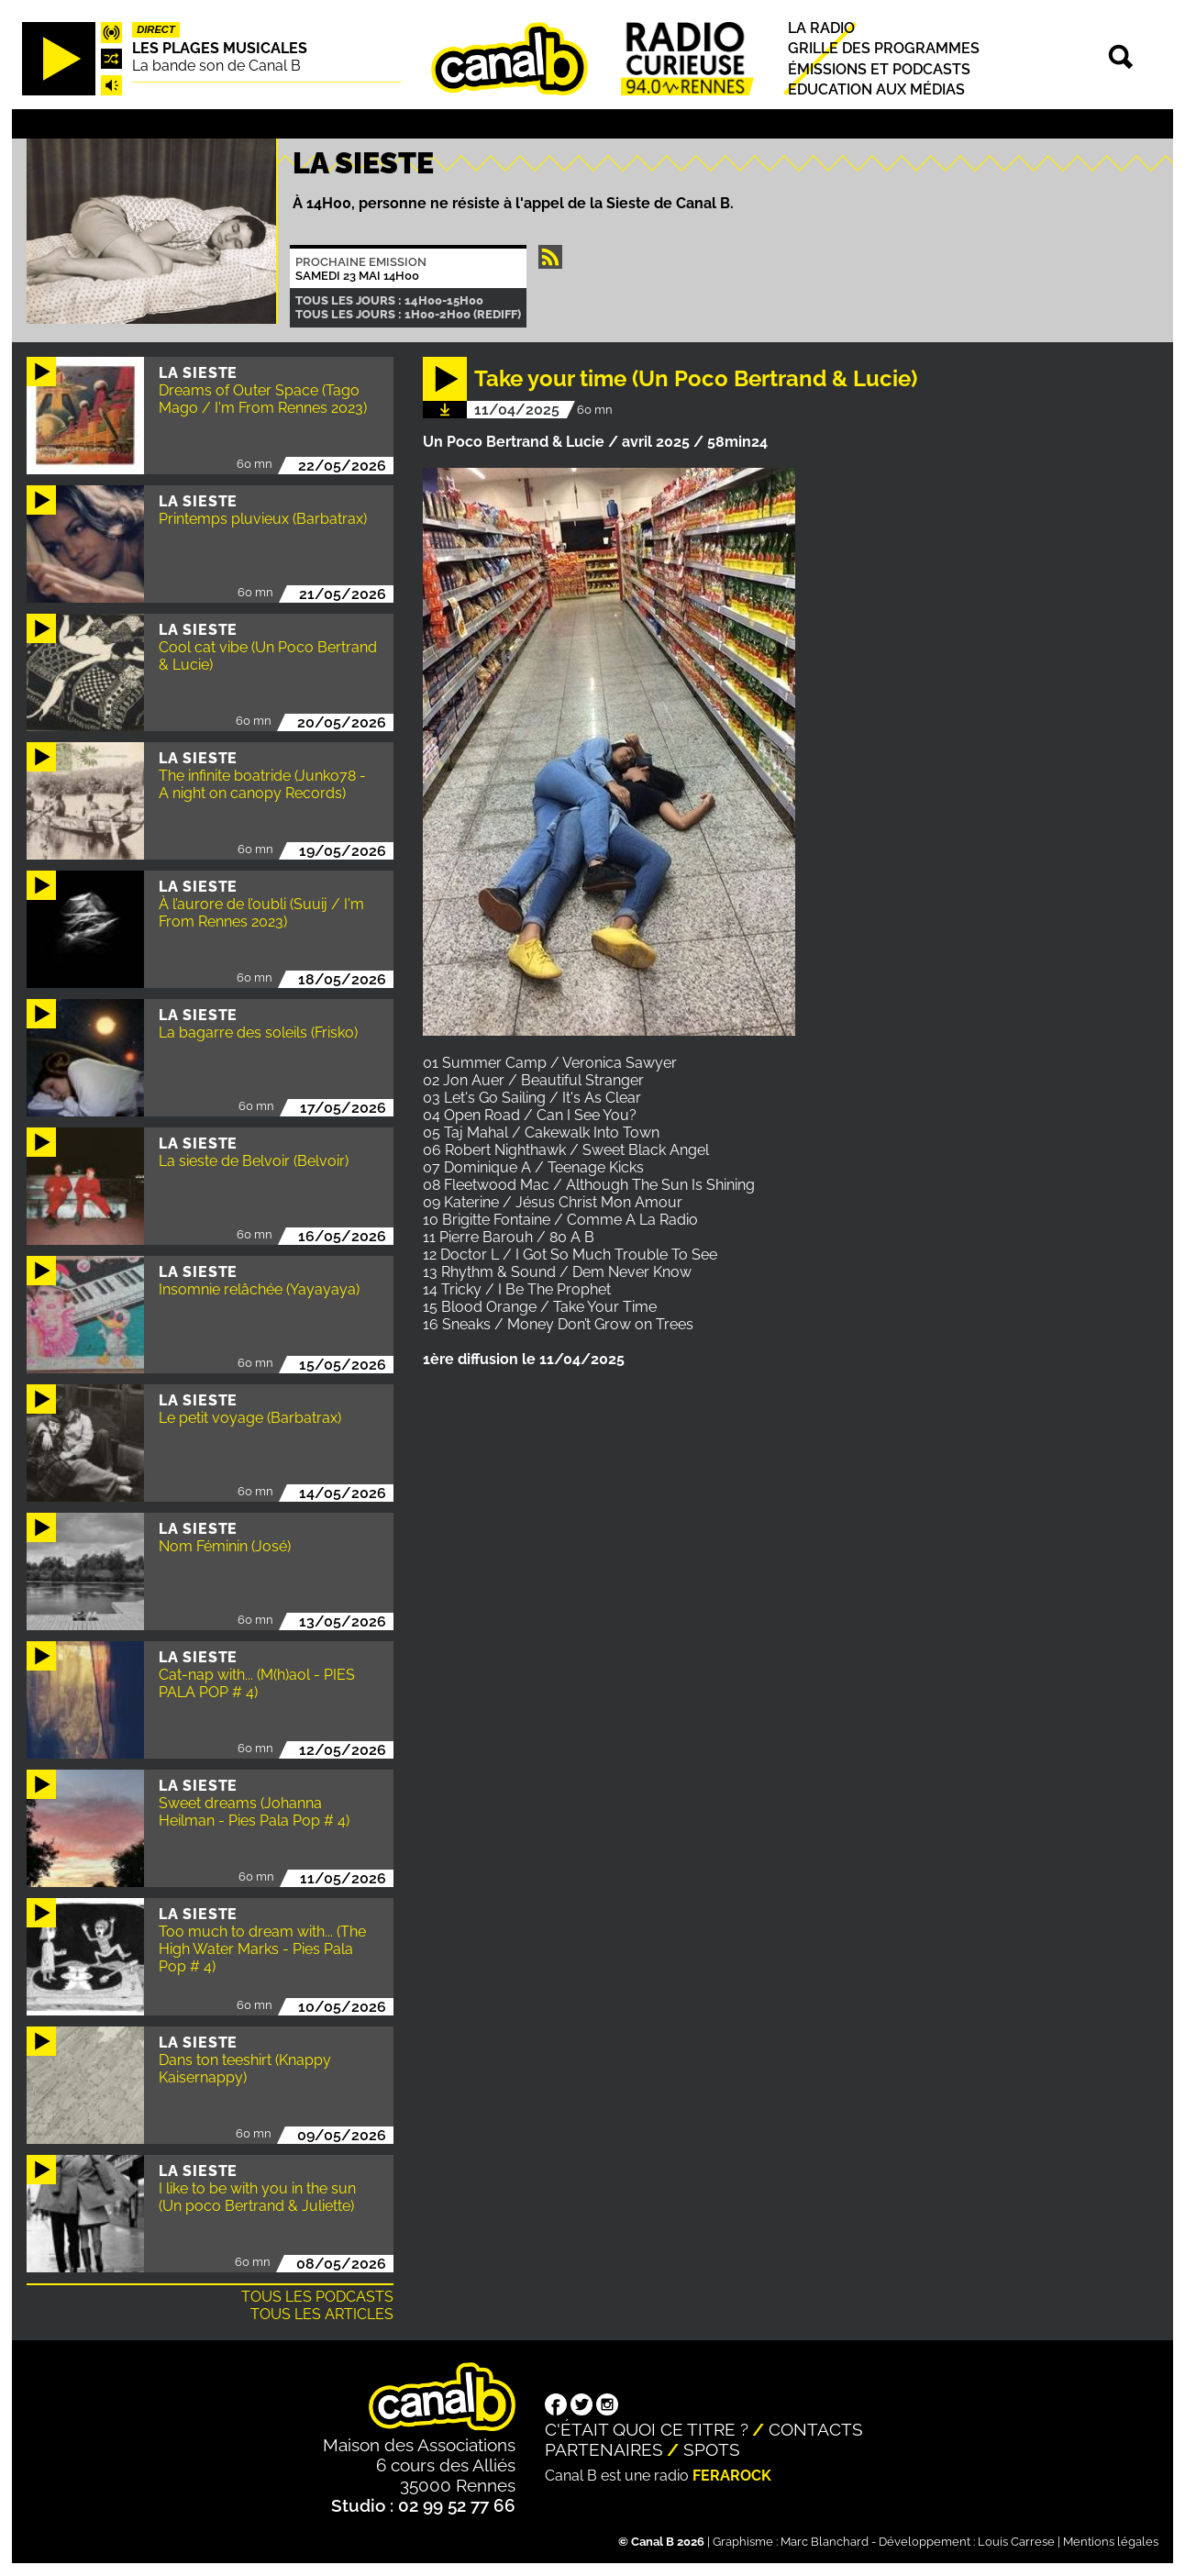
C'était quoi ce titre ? (646, 2429)
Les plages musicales (219, 48)
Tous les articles (321, 2314)
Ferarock (731, 2475)
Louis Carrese (1016, 2541)
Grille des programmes (884, 49)
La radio (821, 28)
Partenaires (604, 2449)
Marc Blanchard (825, 2541)
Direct (156, 29)
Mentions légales (1110, 2541)
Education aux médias (876, 89)
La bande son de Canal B (216, 65)
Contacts (816, 2429)
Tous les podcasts (317, 2296)
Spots (711, 2449)
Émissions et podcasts (879, 69)
